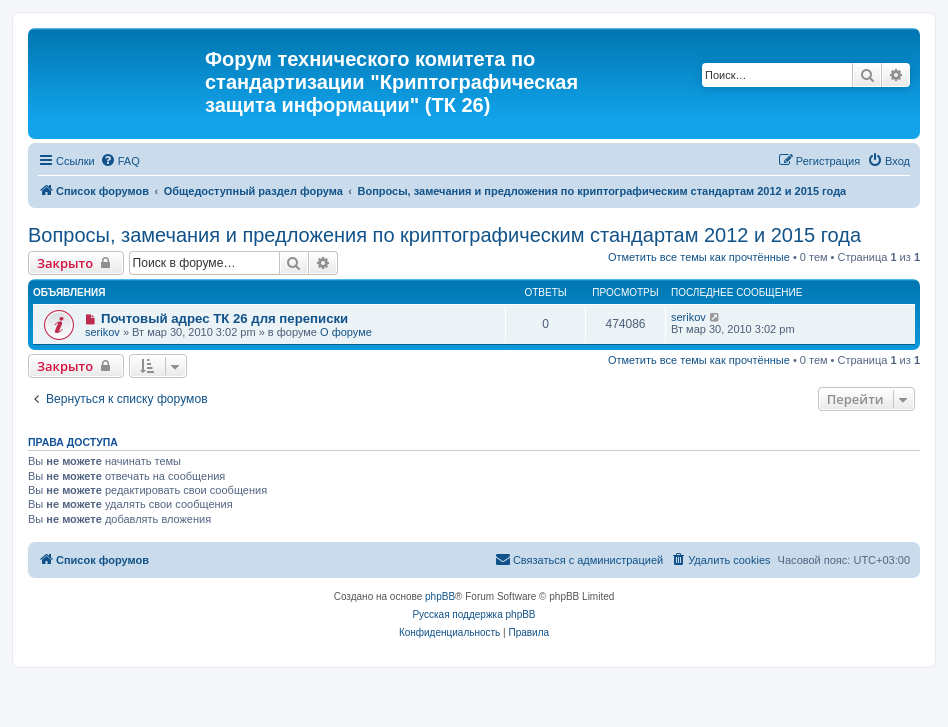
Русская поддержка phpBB (473, 614)
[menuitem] (120, 161)
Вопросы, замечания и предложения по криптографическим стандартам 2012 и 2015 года (444, 235)
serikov (102, 332)
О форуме (346, 332)
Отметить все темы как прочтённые (699, 257)
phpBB (440, 596)
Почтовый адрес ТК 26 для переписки (224, 318)
